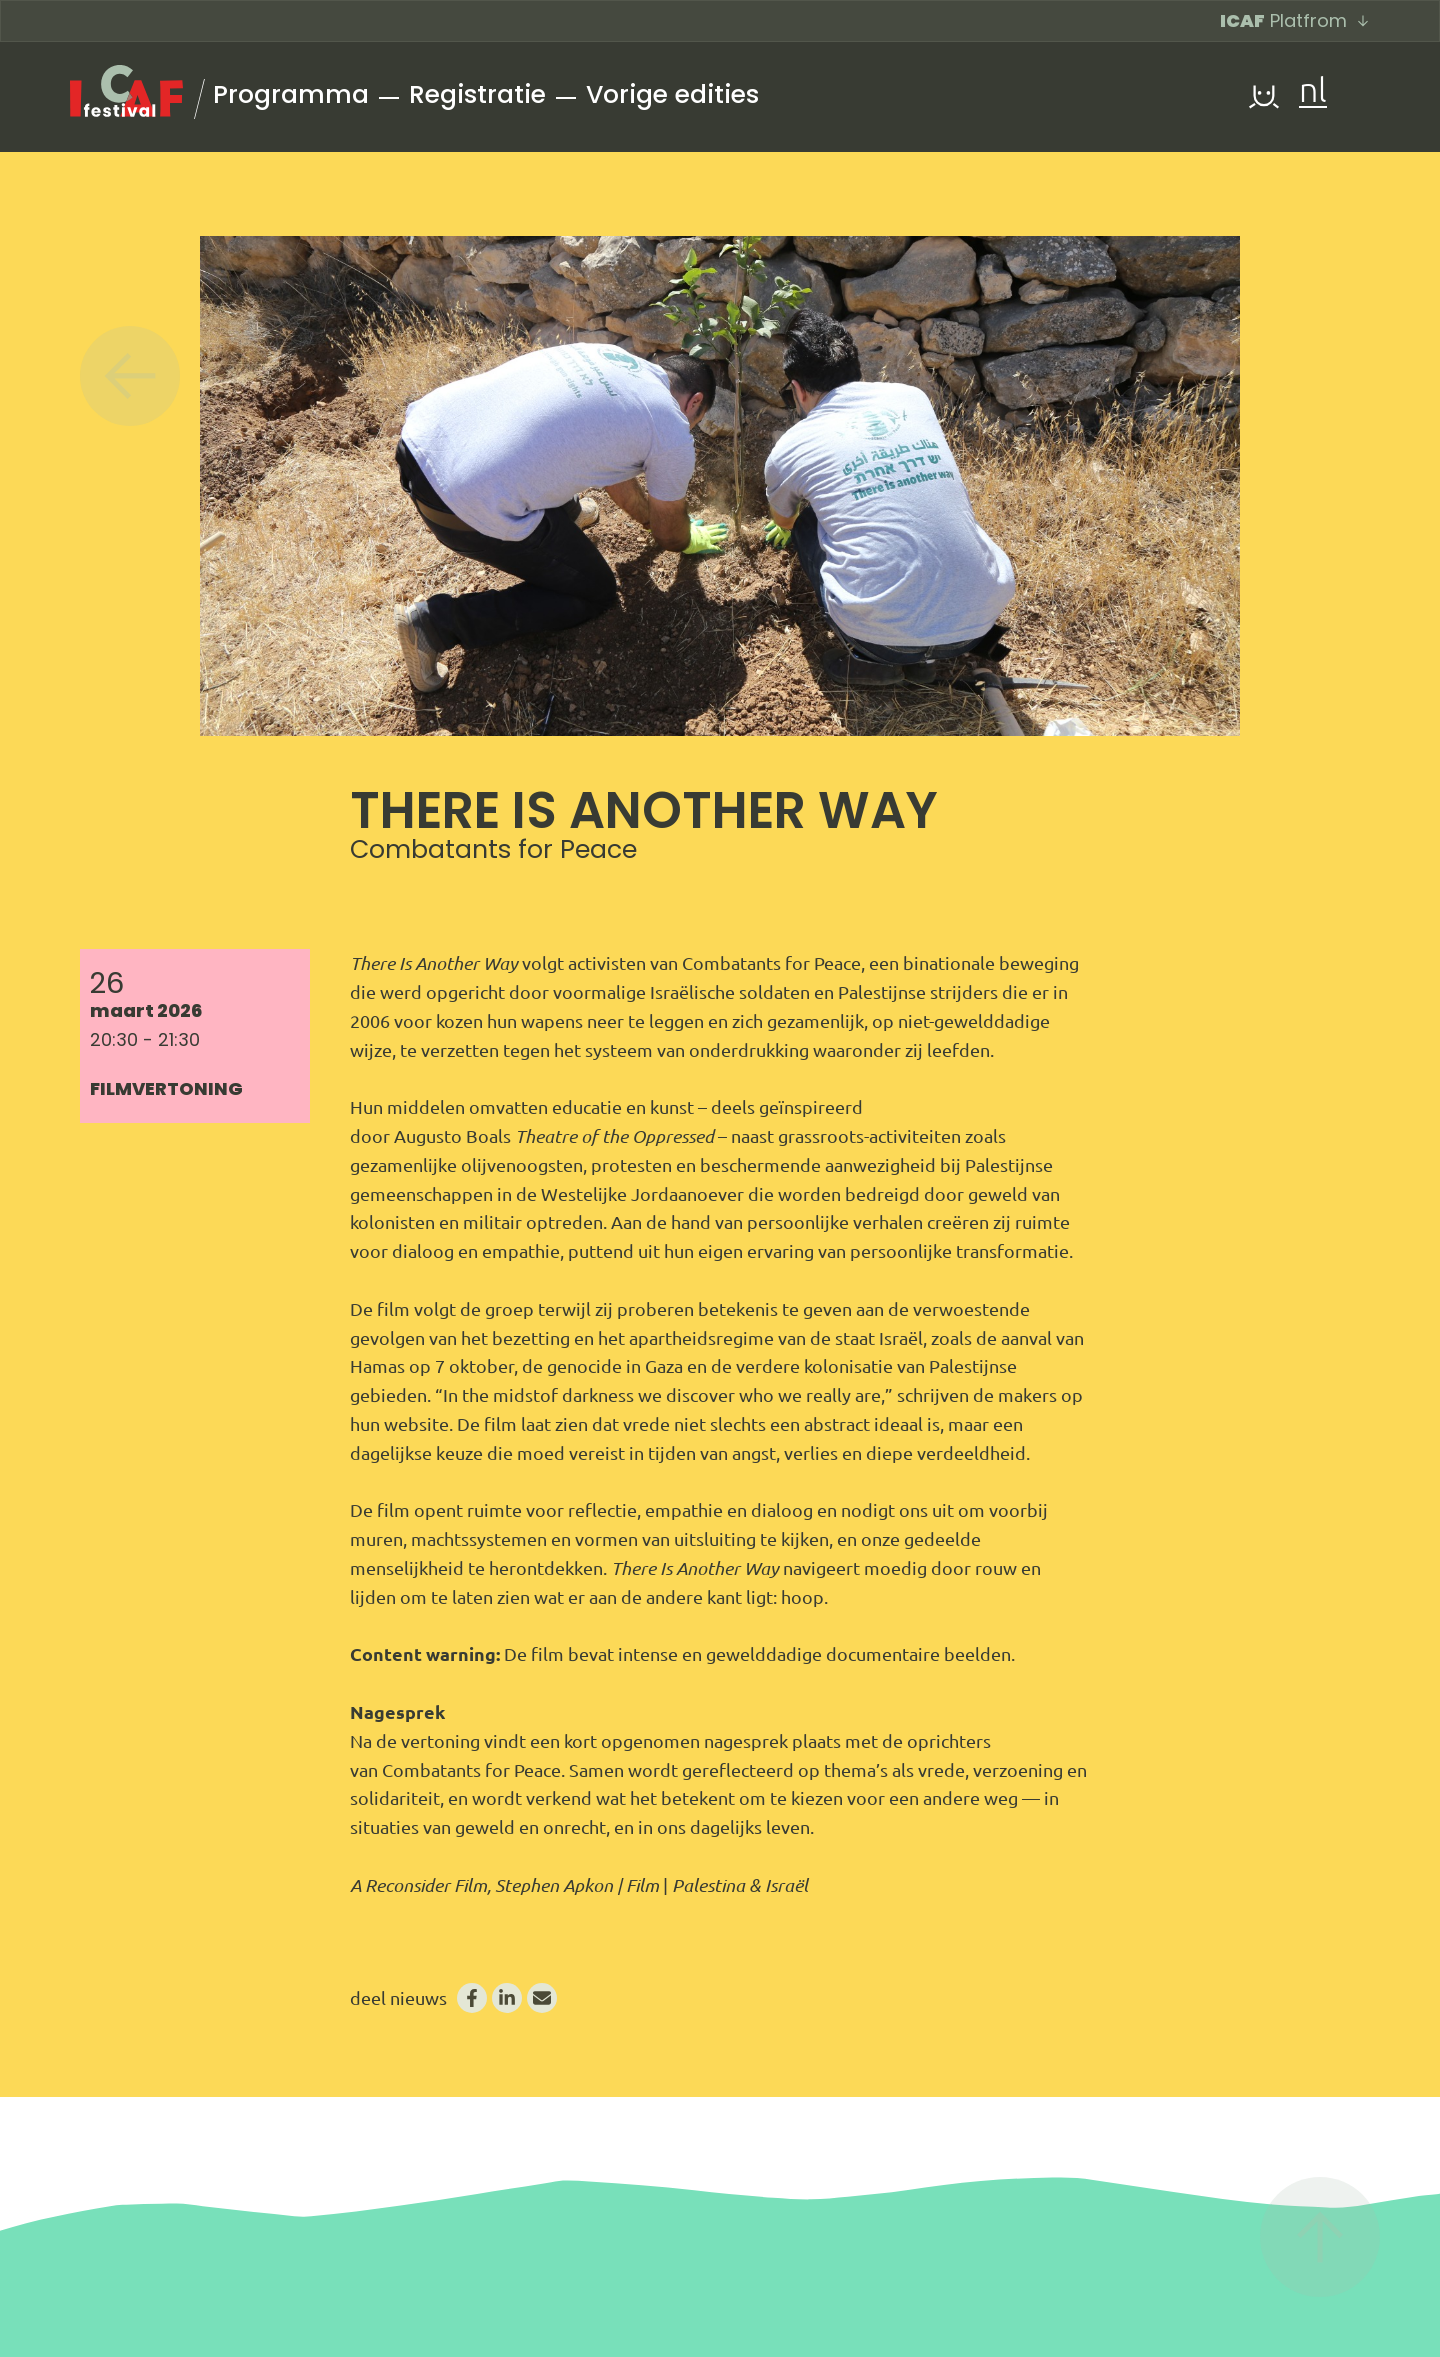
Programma (291, 94)
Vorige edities (672, 94)
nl (1313, 92)
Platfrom (1294, 20)
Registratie (477, 94)
